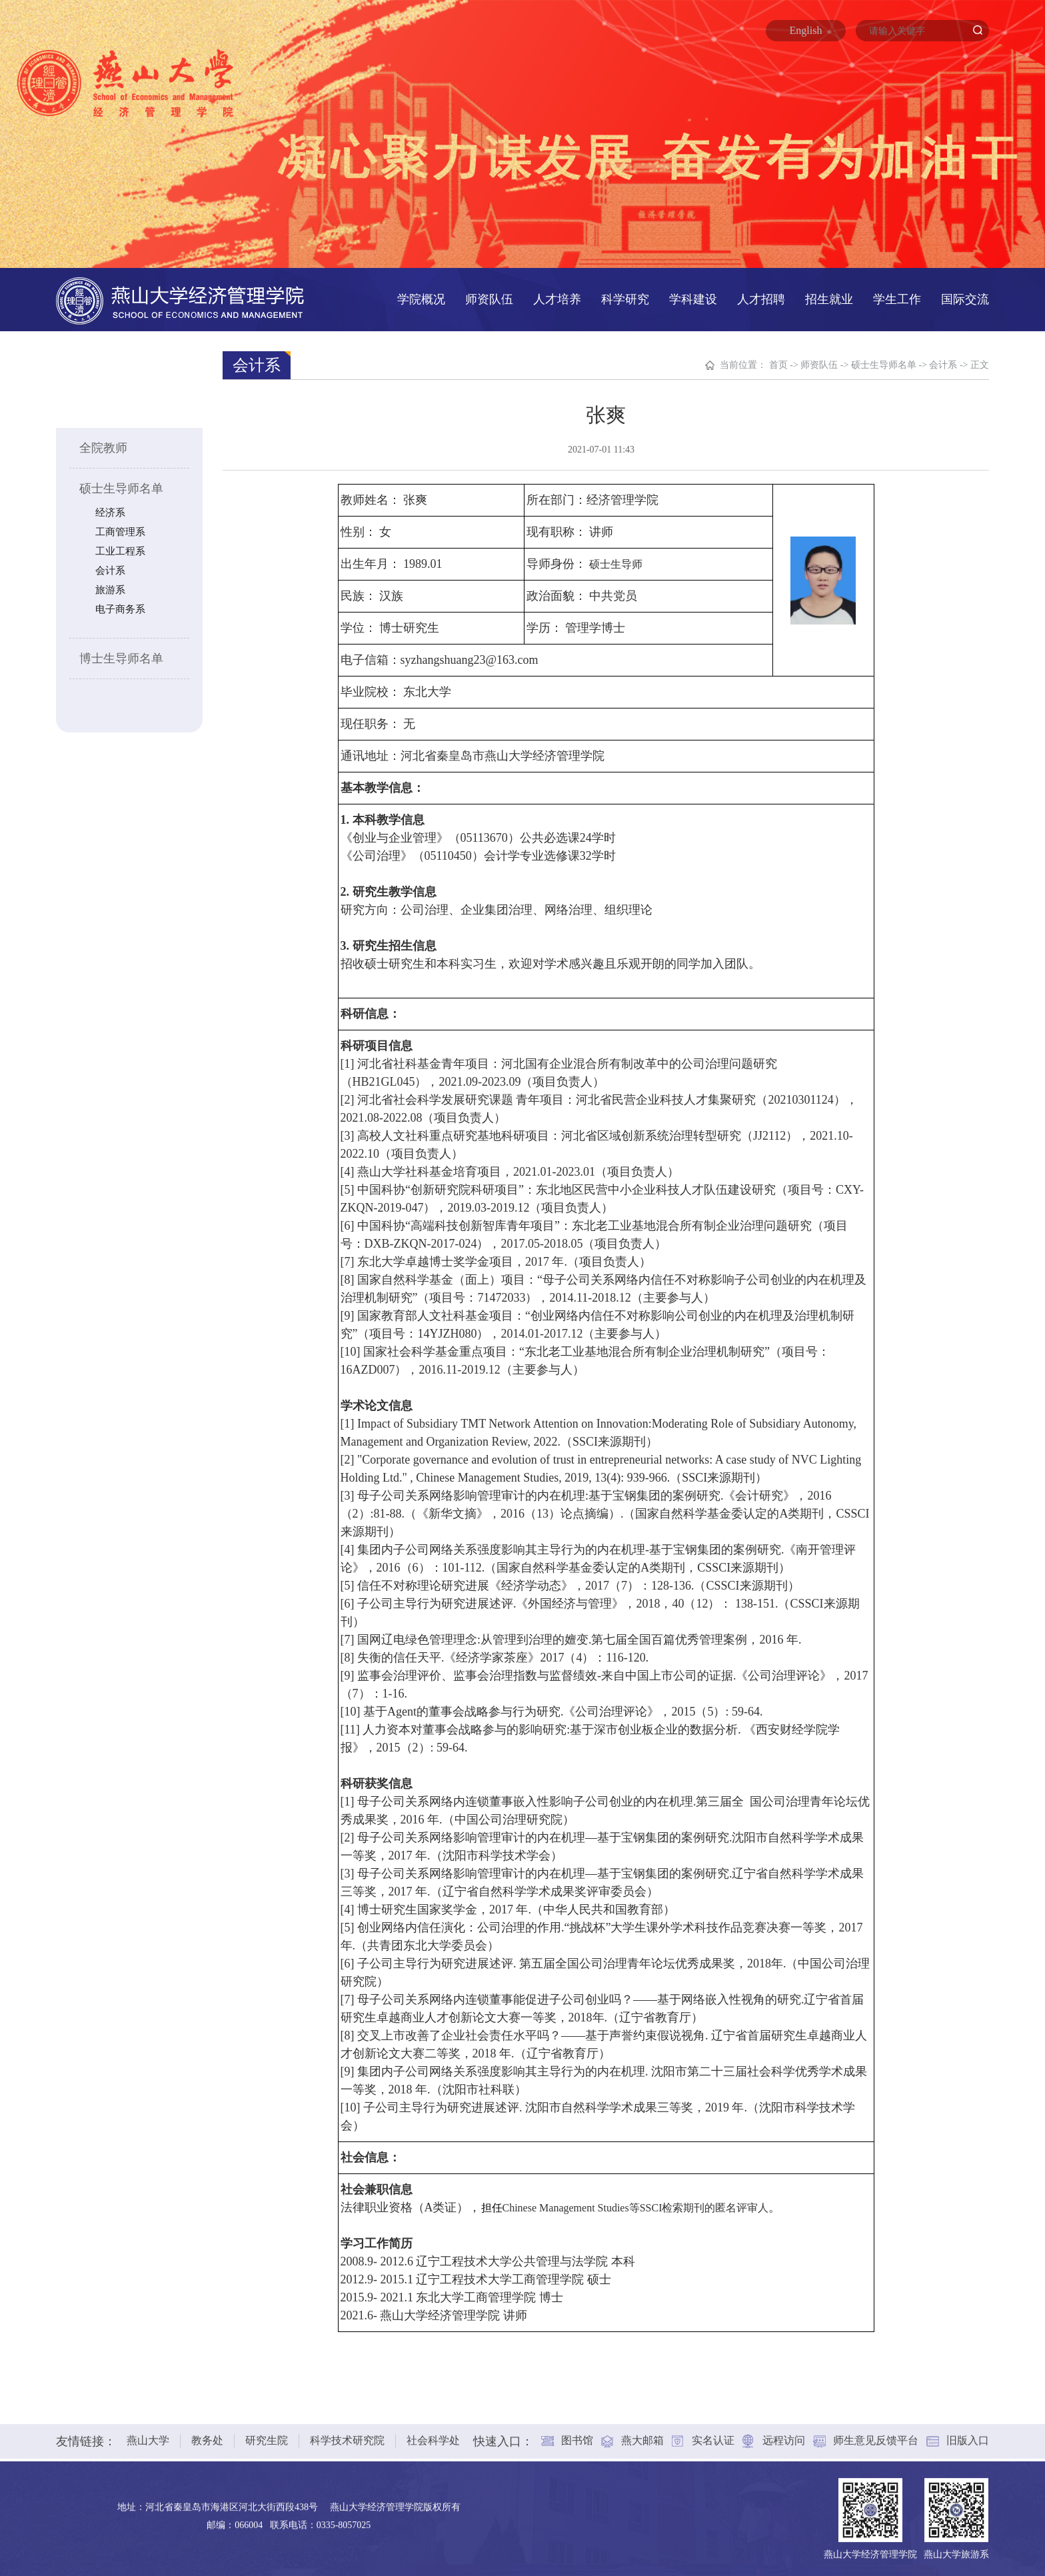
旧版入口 (967, 2433)
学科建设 (693, 299)
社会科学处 (433, 2433)
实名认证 (713, 2433)
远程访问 (783, 2433)
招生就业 (829, 299)
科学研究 (625, 299)
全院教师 (103, 448)
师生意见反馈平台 (875, 2433)
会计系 (110, 570)
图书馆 (577, 2433)
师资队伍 (489, 299)
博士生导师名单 (121, 658)
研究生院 (266, 2433)
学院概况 (421, 299)
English (806, 30)
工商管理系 (120, 532)
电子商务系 (120, 609)
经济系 (110, 512)
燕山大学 (148, 2433)
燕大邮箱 (642, 2433)
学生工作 (897, 299)
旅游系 (110, 590)
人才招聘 (761, 299)
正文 (979, 365)
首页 (778, 365)
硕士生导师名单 (121, 488)
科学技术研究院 (347, 2433)
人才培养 (557, 299)
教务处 (207, 2433)
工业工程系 (120, 551)
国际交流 (965, 299)
